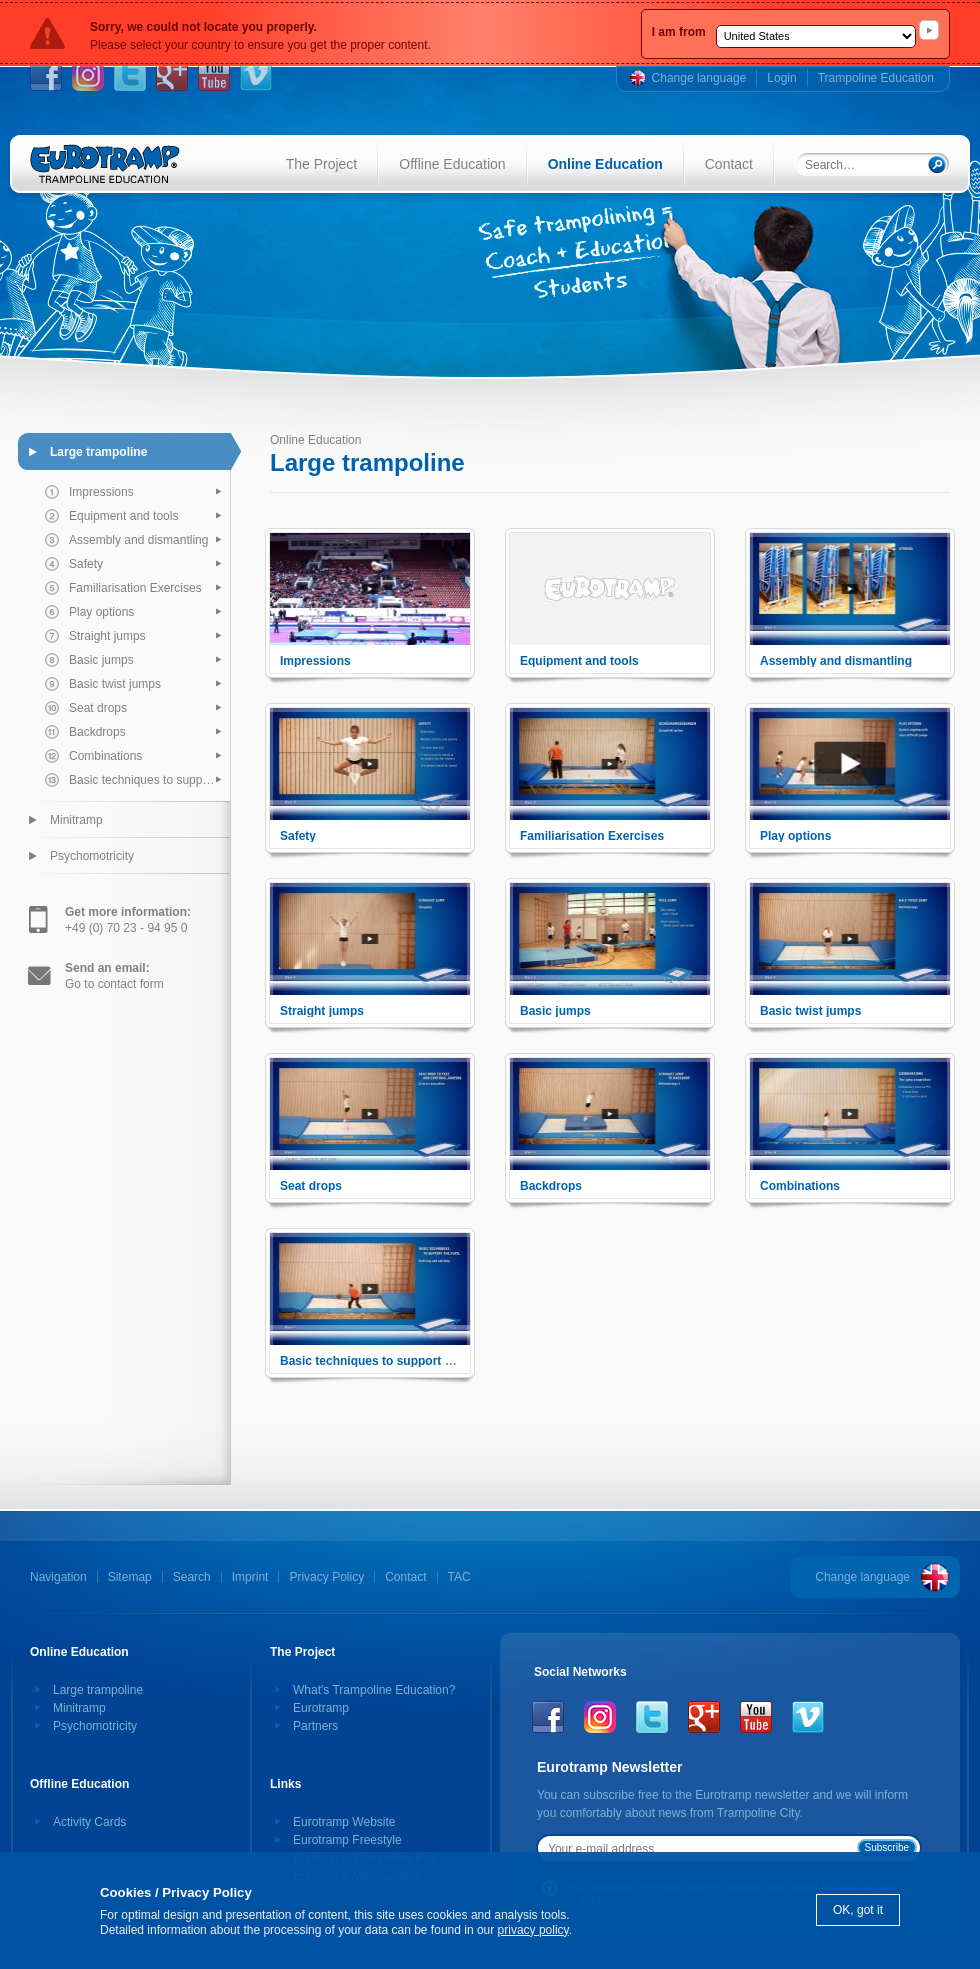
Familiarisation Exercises (135, 588)
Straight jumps (107, 636)
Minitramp (76, 820)
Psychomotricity (92, 856)
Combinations (105, 756)
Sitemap (130, 1577)
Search (192, 1577)
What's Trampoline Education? (374, 1690)
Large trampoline (98, 452)
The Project (322, 164)
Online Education (605, 164)
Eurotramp (321, 1708)
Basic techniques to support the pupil (149, 780)
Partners (315, 1726)
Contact (729, 164)
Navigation (58, 1577)
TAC (459, 1577)
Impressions (101, 492)
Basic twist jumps (115, 684)
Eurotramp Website (344, 1822)
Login (781, 78)
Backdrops (97, 732)
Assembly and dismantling (138, 540)
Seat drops (98, 708)
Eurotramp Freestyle (347, 1840)
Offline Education (452, 164)
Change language (699, 78)
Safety (86, 564)
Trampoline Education (876, 78)
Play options (101, 612)
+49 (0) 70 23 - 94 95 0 (128, 920)
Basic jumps (101, 660)
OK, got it (858, 1910)
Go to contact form (114, 976)
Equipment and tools (123, 516)
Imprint (250, 1577)
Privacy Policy (326, 1577)
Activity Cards (89, 1822)
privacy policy (533, 1930)
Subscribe (887, 1847)
